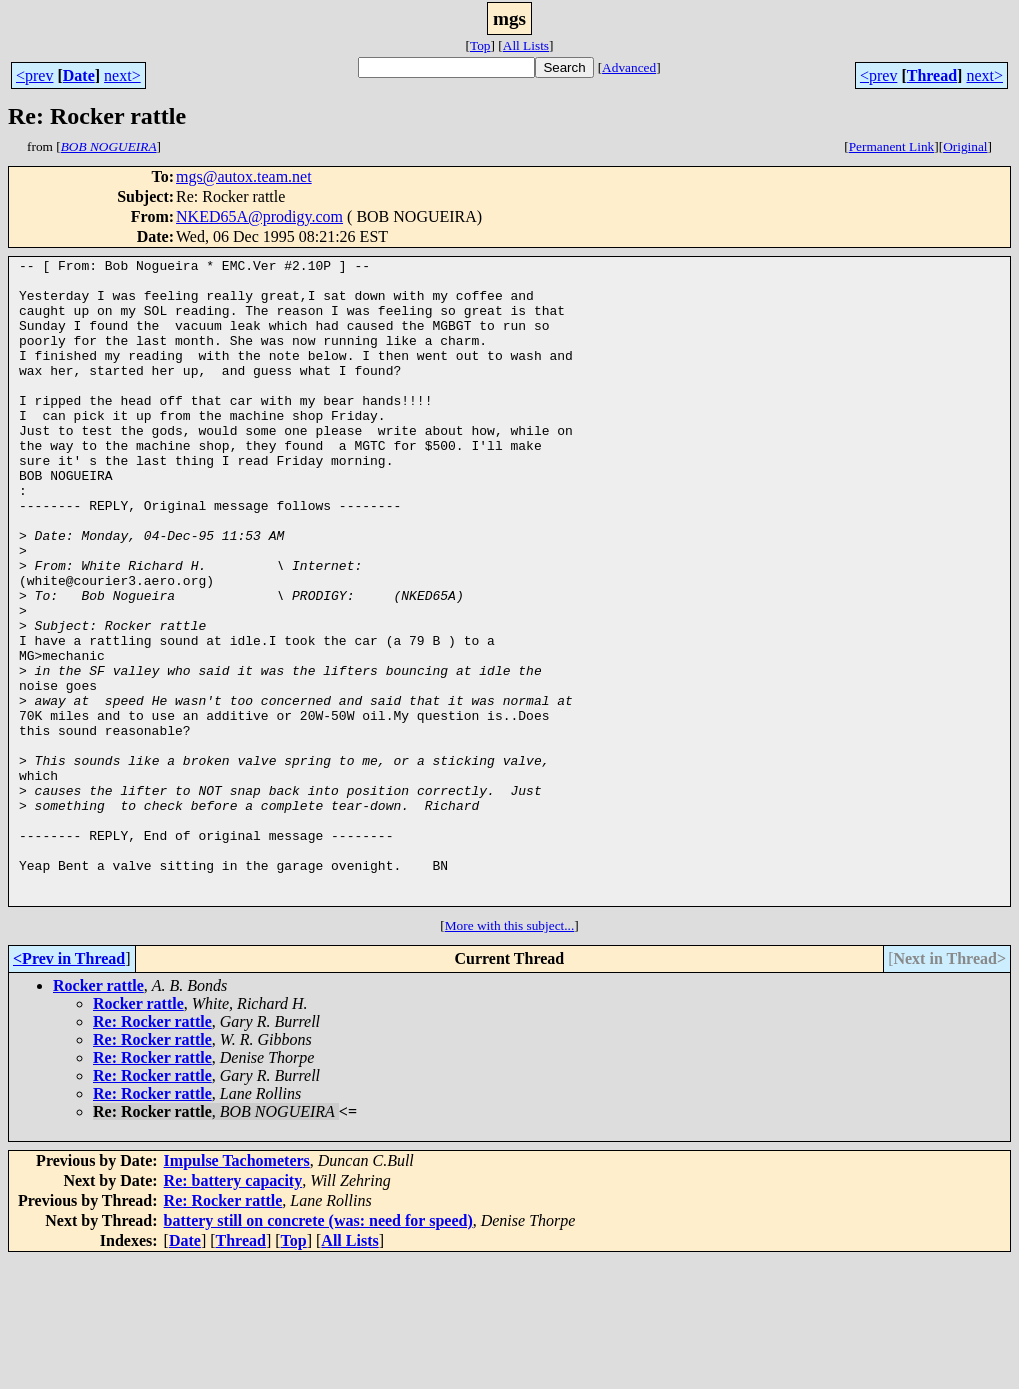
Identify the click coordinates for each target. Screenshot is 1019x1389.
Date (79, 75)
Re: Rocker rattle (152, 1150)
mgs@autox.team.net (244, 176)
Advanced (629, 67)
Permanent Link (892, 146)
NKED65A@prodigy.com (259, 216)
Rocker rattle (98, 1114)
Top (480, 45)
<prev (34, 75)
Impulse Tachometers (237, 1289)
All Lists (526, 45)
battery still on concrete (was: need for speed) (318, 1349)
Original (965, 146)
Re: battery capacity (233, 1309)
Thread (932, 75)
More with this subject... (510, 1054)
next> (122, 75)
